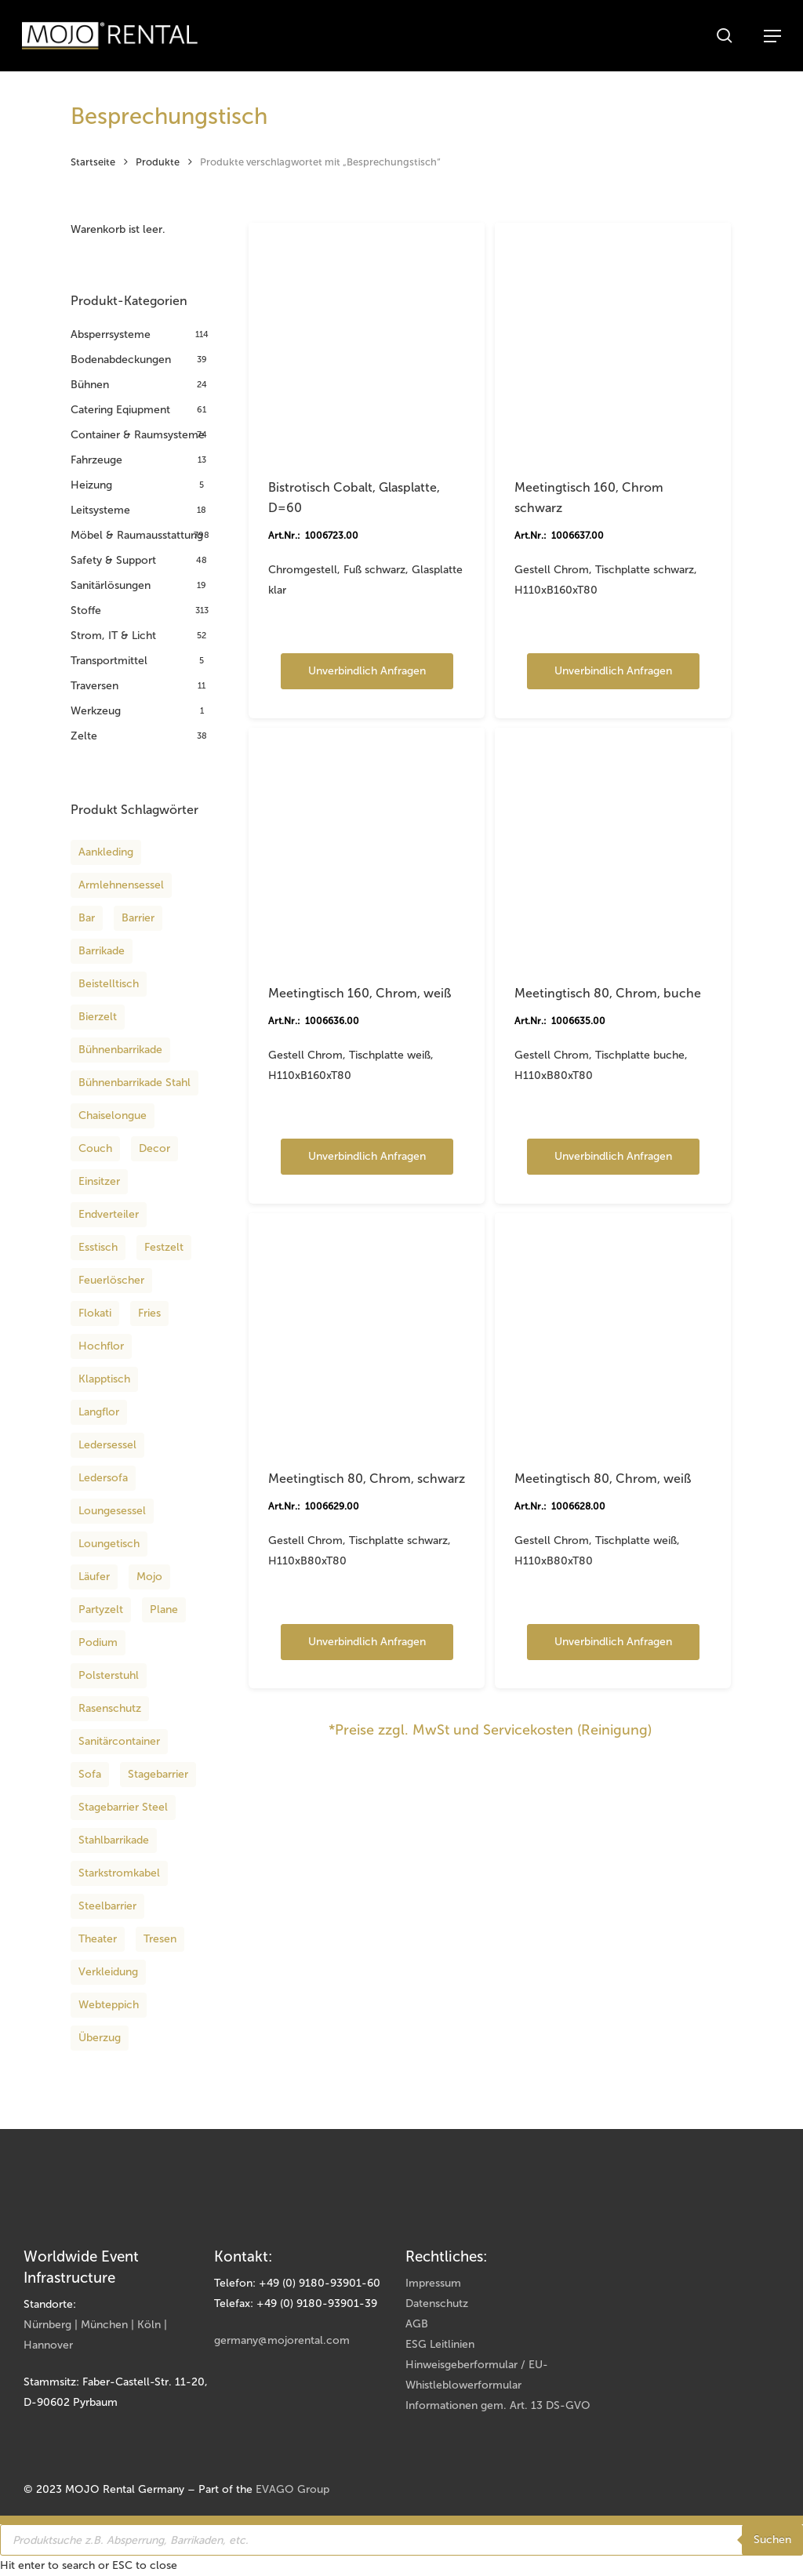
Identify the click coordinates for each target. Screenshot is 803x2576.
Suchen (772, 2539)
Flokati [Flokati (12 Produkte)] (94, 1313)
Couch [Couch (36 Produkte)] (95, 1148)
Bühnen (90, 384)
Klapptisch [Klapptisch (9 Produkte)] (104, 1379)
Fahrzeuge (96, 460)
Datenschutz (436, 2303)
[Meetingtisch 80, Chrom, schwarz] (367, 1331)
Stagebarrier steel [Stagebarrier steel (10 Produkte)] (123, 1807)
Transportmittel (109, 660)
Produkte (158, 162)
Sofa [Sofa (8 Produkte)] (89, 1774)
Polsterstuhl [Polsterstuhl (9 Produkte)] (108, 1675)
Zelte (84, 736)
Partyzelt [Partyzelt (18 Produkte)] (100, 1609)
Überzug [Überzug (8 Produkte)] (99, 2037)
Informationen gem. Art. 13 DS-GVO (497, 2405)
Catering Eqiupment (120, 409)
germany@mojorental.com (282, 2340)
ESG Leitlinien (439, 2344)
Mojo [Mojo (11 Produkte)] (149, 1576)
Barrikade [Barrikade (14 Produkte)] (101, 950)
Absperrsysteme (111, 334)
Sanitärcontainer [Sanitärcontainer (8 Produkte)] (119, 1741)
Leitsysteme (100, 510)
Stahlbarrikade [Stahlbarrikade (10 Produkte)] (113, 1840)
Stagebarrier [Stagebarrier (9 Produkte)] (158, 1774)
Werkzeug (96, 711)
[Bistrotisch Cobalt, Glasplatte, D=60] (367, 341)
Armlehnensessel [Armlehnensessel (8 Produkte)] (121, 885)
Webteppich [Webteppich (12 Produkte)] (108, 2004)
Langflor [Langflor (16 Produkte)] (98, 1412)
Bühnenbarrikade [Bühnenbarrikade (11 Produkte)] (120, 1049)
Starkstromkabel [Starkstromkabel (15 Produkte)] (119, 1873)
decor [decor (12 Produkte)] (154, 1148)
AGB (416, 2324)
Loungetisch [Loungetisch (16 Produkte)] (109, 1543)
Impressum (433, 2283)
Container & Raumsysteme (138, 434)
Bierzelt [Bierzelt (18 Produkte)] (97, 1016)
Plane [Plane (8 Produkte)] (164, 1609)
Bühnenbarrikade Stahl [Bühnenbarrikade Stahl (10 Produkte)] (134, 1082)
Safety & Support (113, 560)
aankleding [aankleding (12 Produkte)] (105, 852)
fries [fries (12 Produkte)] (149, 1313)
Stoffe (86, 610)
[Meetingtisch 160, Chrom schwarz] (613, 341)
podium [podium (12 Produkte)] (98, 1642)
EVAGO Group (292, 2489)
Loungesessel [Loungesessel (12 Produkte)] (112, 1510)
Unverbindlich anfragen (367, 671)
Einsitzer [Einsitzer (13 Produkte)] (99, 1181)
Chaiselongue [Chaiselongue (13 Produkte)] (112, 1115)
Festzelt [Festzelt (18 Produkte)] (163, 1247)
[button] (772, 36)
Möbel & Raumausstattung (137, 535)
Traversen (94, 685)
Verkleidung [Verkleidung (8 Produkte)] (108, 1971)
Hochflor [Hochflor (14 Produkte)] (101, 1346)
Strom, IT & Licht (113, 635)
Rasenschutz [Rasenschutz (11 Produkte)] (109, 1708)
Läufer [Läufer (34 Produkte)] (94, 1576)
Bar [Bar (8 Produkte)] (86, 918)
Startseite (93, 162)
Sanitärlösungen (111, 585)
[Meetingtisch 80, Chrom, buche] (613, 846)
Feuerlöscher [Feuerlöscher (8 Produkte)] (111, 1280)
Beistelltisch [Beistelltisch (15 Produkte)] (108, 983)
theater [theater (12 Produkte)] (97, 1939)
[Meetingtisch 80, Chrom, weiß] (613, 1331)
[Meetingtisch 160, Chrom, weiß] (367, 846)
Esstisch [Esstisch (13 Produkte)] (98, 1247)
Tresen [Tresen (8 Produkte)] (160, 1939)
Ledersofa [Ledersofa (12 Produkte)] (103, 1477)
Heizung (91, 485)
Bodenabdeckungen (121, 359)
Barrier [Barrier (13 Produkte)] (138, 918)
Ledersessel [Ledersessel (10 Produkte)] (107, 1444)
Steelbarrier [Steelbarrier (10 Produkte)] (107, 1906)
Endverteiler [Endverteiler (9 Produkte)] (108, 1214)
